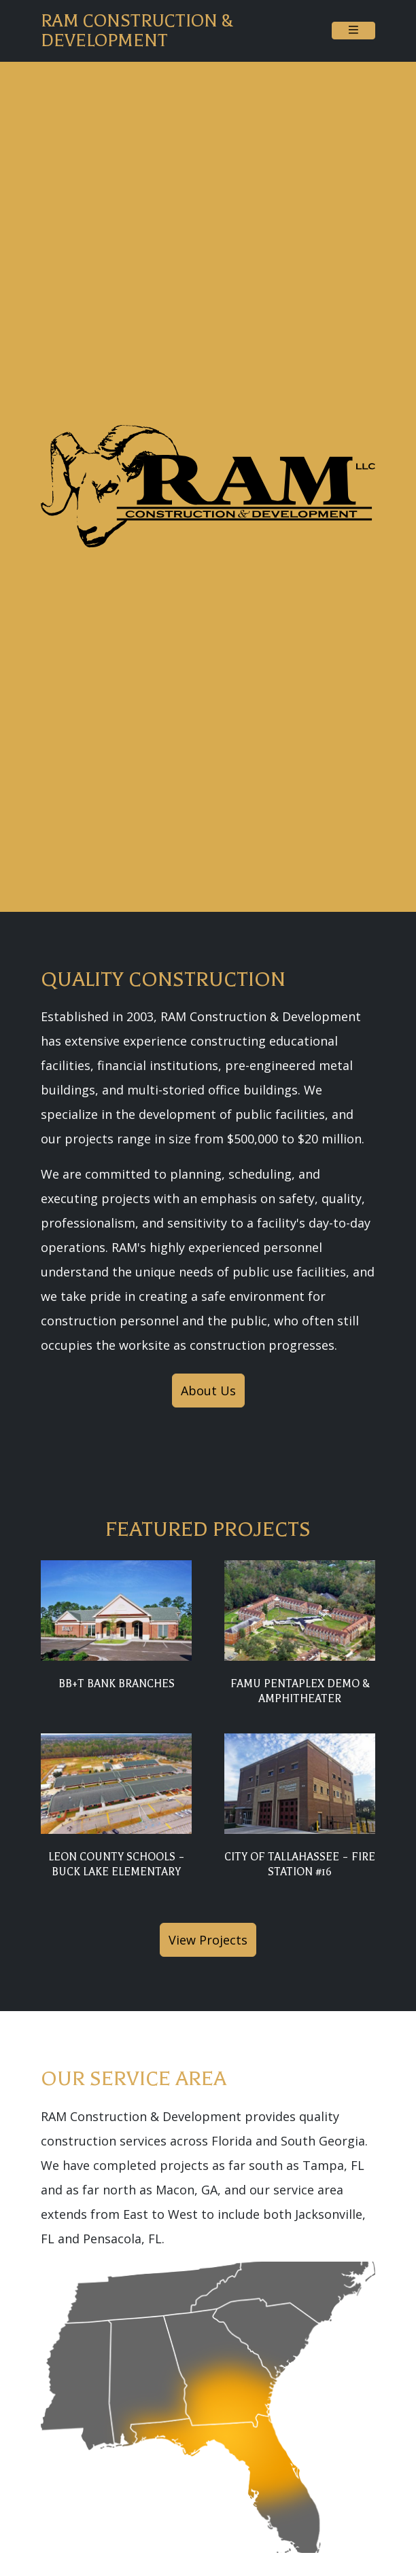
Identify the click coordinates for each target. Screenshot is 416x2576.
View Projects (208, 1940)
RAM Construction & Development (137, 30)
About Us (208, 1390)
